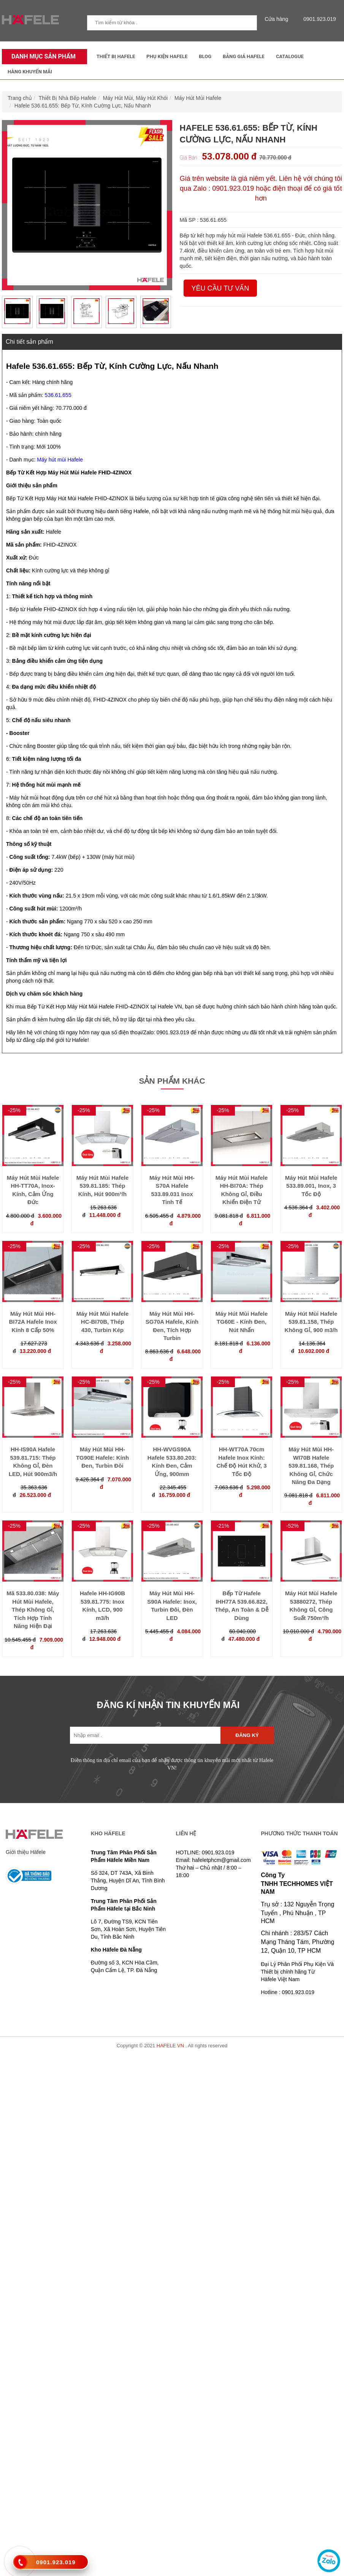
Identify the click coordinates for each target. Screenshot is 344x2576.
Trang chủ (20, 98)
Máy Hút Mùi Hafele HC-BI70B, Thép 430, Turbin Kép (102, 1321)
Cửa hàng (278, 19)
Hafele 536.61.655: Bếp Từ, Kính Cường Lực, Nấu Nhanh (82, 106)
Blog (205, 56)
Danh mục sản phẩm (42, 56)
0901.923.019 (318, 19)
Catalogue (290, 56)
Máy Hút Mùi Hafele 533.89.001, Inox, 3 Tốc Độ (311, 1185)
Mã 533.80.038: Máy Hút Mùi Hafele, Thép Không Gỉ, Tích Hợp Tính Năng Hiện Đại (32, 1609)
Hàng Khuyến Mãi (30, 71)
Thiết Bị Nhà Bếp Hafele (68, 98)
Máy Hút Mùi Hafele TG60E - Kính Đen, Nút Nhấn (242, 1321)
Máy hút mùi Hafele (60, 460)
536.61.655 (58, 395)
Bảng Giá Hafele (244, 56)
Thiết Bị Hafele (116, 56)
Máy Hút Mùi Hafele (197, 98)
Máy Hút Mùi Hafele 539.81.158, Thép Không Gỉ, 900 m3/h (311, 1321)
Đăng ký (247, 1735)
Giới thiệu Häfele (26, 1852)
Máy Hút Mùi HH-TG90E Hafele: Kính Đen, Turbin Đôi (102, 1457)
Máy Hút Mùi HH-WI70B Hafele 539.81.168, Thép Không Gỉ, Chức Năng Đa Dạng (311, 1465)
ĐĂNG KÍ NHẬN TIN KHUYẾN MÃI (168, 1705)
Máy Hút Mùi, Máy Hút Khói (135, 98)
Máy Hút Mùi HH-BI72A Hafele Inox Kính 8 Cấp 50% (33, 1321)
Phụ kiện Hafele (166, 56)
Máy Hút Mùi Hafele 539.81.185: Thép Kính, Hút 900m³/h (102, 1185)
